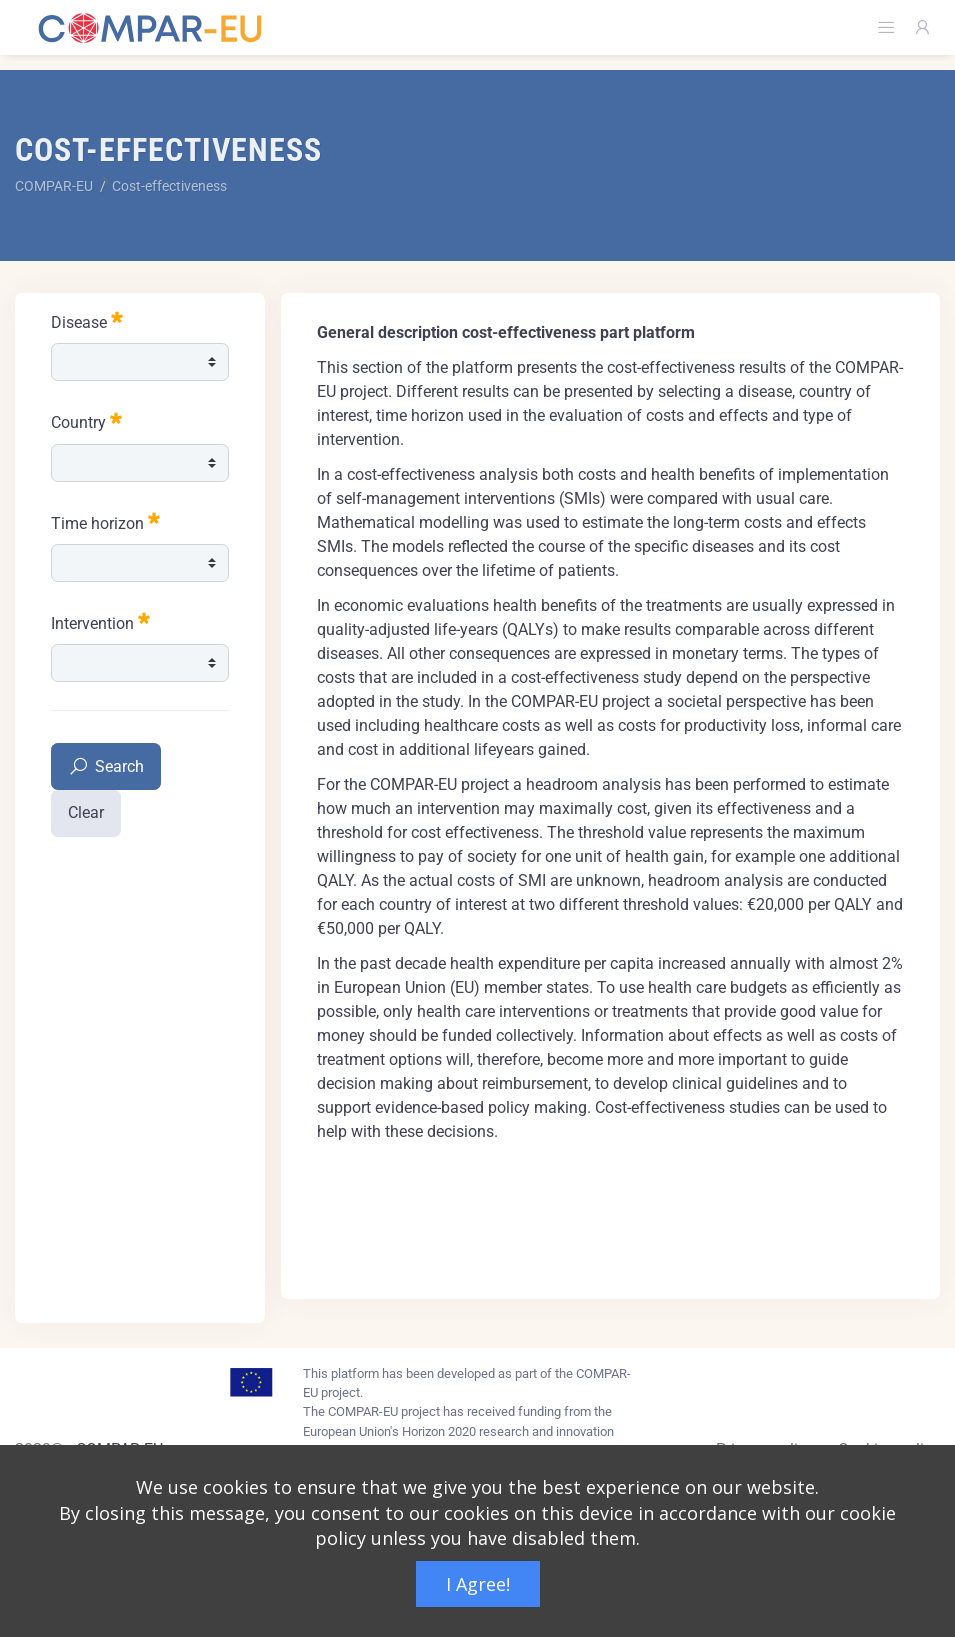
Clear (86, 812)
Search (106, 767)
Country (86, 420)
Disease (87, 320)
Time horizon (105, 521)
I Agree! (478, 1584)
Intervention (100, 621)
